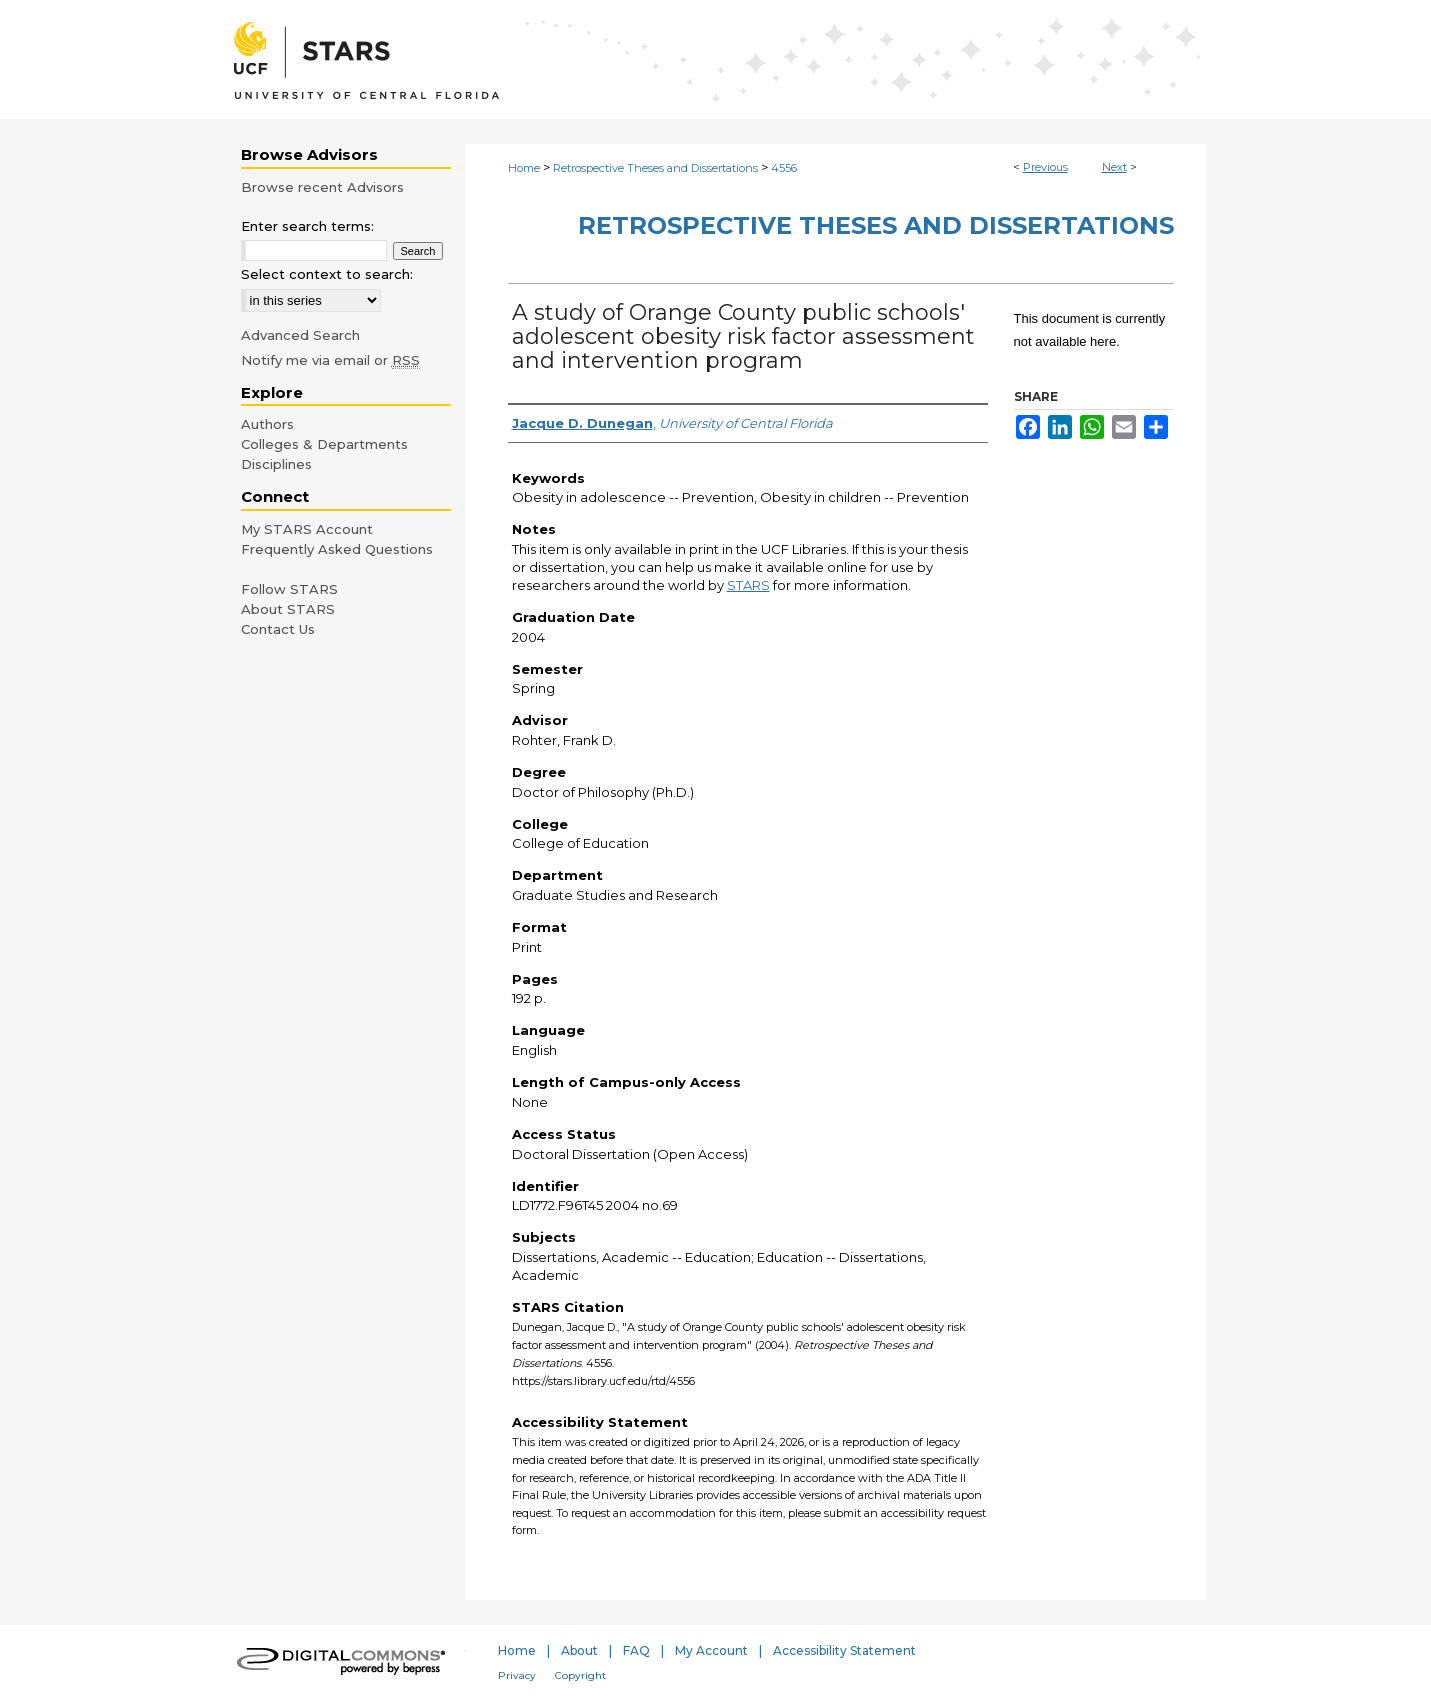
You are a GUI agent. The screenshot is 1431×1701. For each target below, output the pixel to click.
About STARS (288, 609)
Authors (267, 424)
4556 (784, 168)
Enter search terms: (307, 226)
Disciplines (276, 464)
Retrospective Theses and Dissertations (655, 168)
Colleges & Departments (324, 444)
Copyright (580, 1675)
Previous (1045, 167)
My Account (711, 1650)
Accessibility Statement (844, 1650)
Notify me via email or (330, 360)
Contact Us (278, 629)
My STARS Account (307, 529)
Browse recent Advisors (322, 187)
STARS (748, 585)
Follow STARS (289, 589)
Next (1114, 167)
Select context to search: (327, 274)
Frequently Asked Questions (337, 549)
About (579, 1650)
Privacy (517, 1675)
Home (524, 168)
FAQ (636, 1650)
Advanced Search (300, 335)
